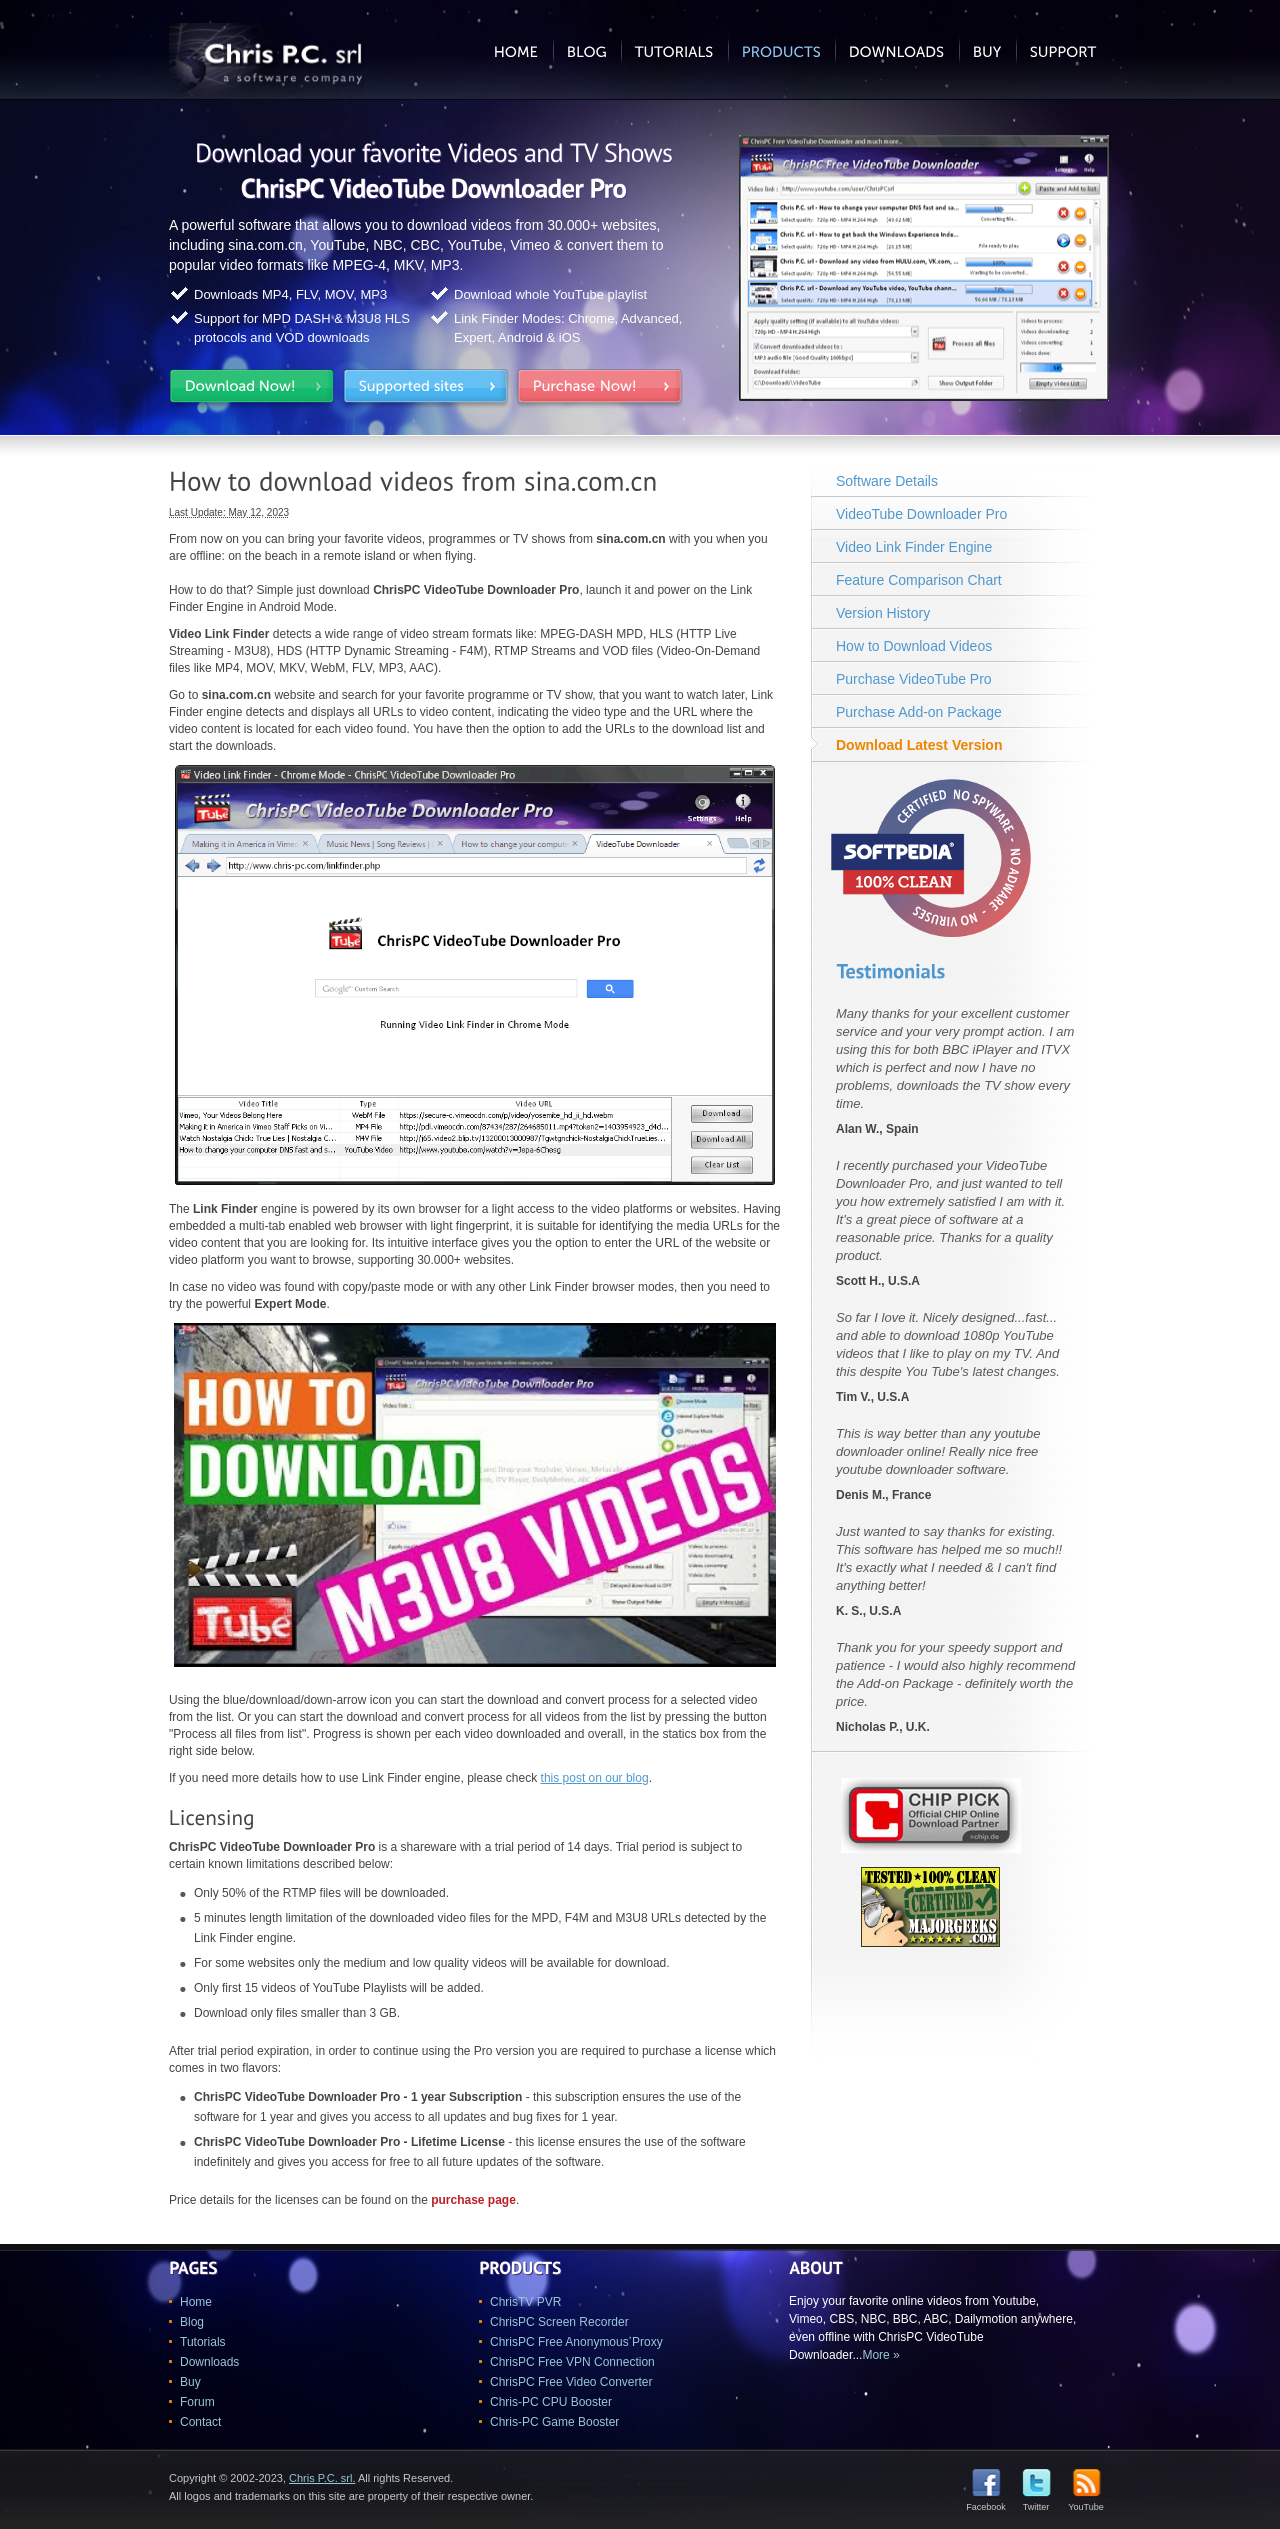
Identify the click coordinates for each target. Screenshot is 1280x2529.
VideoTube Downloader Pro (921, 514)
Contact (200, 2422)
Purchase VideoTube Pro (914, 679)
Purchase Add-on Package (919, 712)
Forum (197, 2402)
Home (196, 2302)
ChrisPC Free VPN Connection (572, 2362)
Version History (883, 613)
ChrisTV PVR (525, 2302)
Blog (192, 2322)
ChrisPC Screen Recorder (559, 2322)
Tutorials (203, 2342)
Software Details (887, 481)
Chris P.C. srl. (322, 2478)
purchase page (473, 2200)
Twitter (1036, 2502)
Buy (190, 2382)
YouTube (1085, 2502)
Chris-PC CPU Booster (551, 2402)
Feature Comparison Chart (919, 580)
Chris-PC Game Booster (554, 2422)
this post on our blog (595, 1778)
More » (880, 2355)
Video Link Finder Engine (914, 547)
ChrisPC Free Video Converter (571, 2382)
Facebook (986, 2502)
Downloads (209, 2362)
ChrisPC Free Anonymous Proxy (576, 2342)
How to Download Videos (914, 646)
